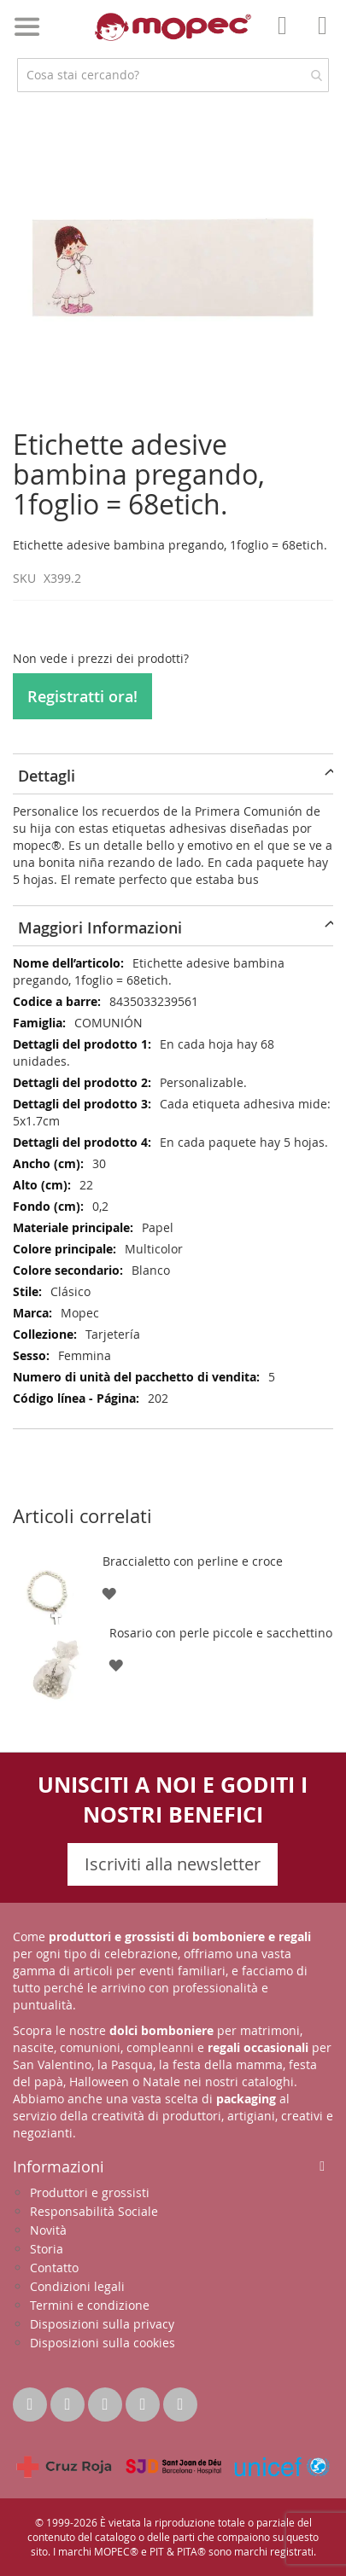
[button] (109, 1593)
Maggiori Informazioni (100, 927)
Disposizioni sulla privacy (102, 2324)
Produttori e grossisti (90, 2192)
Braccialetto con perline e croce (193, 1561)
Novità (48, 2230)
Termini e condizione (90, 2305)
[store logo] (173, 27)
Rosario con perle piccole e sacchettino (220, 1633)
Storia (46, 2249)
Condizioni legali (77, 2286)
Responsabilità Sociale (94, 2211)
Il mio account (287, 37)
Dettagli (46, 775)
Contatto (54, 2267)
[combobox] (173, 75)
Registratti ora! (82, 696)
